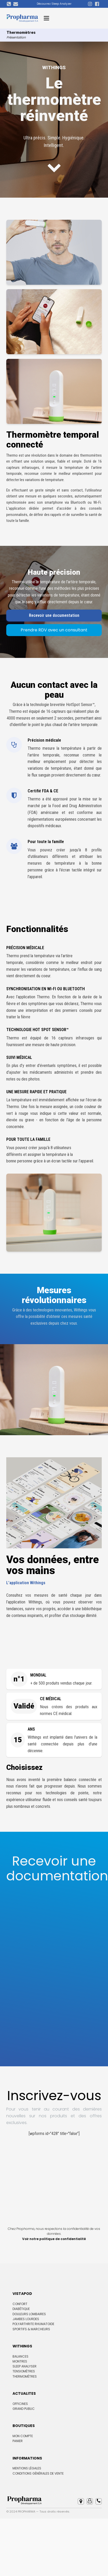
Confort (20, 2304)
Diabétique (21, 2309)
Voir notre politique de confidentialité (54, 2239)
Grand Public (24, 2408)
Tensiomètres (24, 2371)
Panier (18, 2441)
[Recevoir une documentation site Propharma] (49, 1963)
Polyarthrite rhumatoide (33, 2324)
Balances (20, 2356)
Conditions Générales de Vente (38, 2473)
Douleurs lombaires (29, 2314)
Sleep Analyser (25, 2366)
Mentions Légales (27, 2468)
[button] (81, 2501)
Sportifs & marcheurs (31, 2329)
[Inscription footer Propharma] (54, 2178)
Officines (20, 2404)
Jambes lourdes (26, 2319)
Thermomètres (25, 2376)
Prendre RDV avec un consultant (54, 630)
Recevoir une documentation (54, 615)
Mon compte (23, 2436)
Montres (20, 2361)
